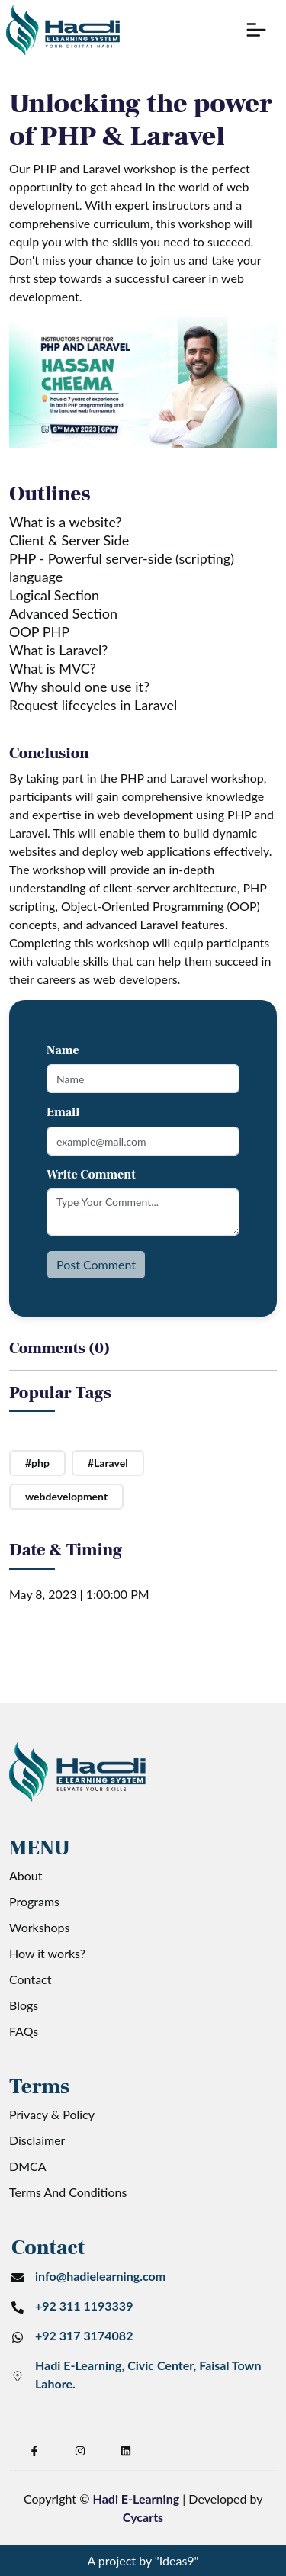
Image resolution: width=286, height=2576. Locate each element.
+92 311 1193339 (84, 2305)
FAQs (23, 2031)
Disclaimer (37, 2140)
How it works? (47, 1953)
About (26, 1875)
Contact (30, 1979)
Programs (34, 1901)
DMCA (28, 2166)
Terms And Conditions (68, 2192)
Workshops (39, 1927)
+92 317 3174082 (84, 2335)
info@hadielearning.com (100, 2276)
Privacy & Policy (52, 2114)
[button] (256, 29)
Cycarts (143, 2517)
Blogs (23, 2005)
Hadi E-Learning (136, 2498)
